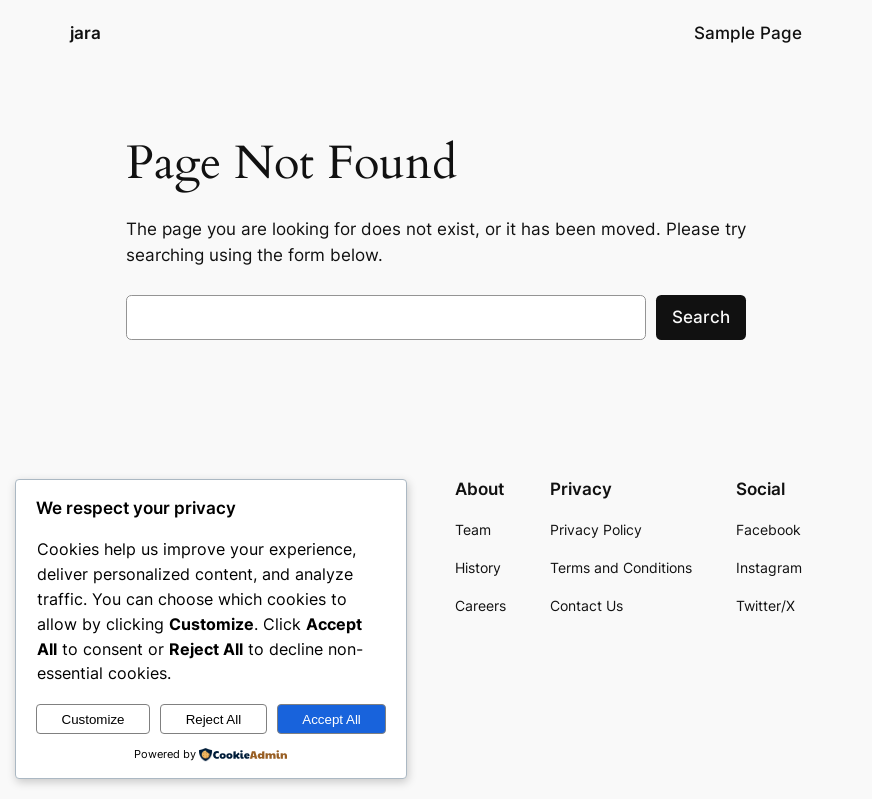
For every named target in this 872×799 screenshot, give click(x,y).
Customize (93, 719)
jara (85, 33)
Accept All (331, 719)
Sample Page (748, 33)
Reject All (214, 719)
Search (701, 317)
